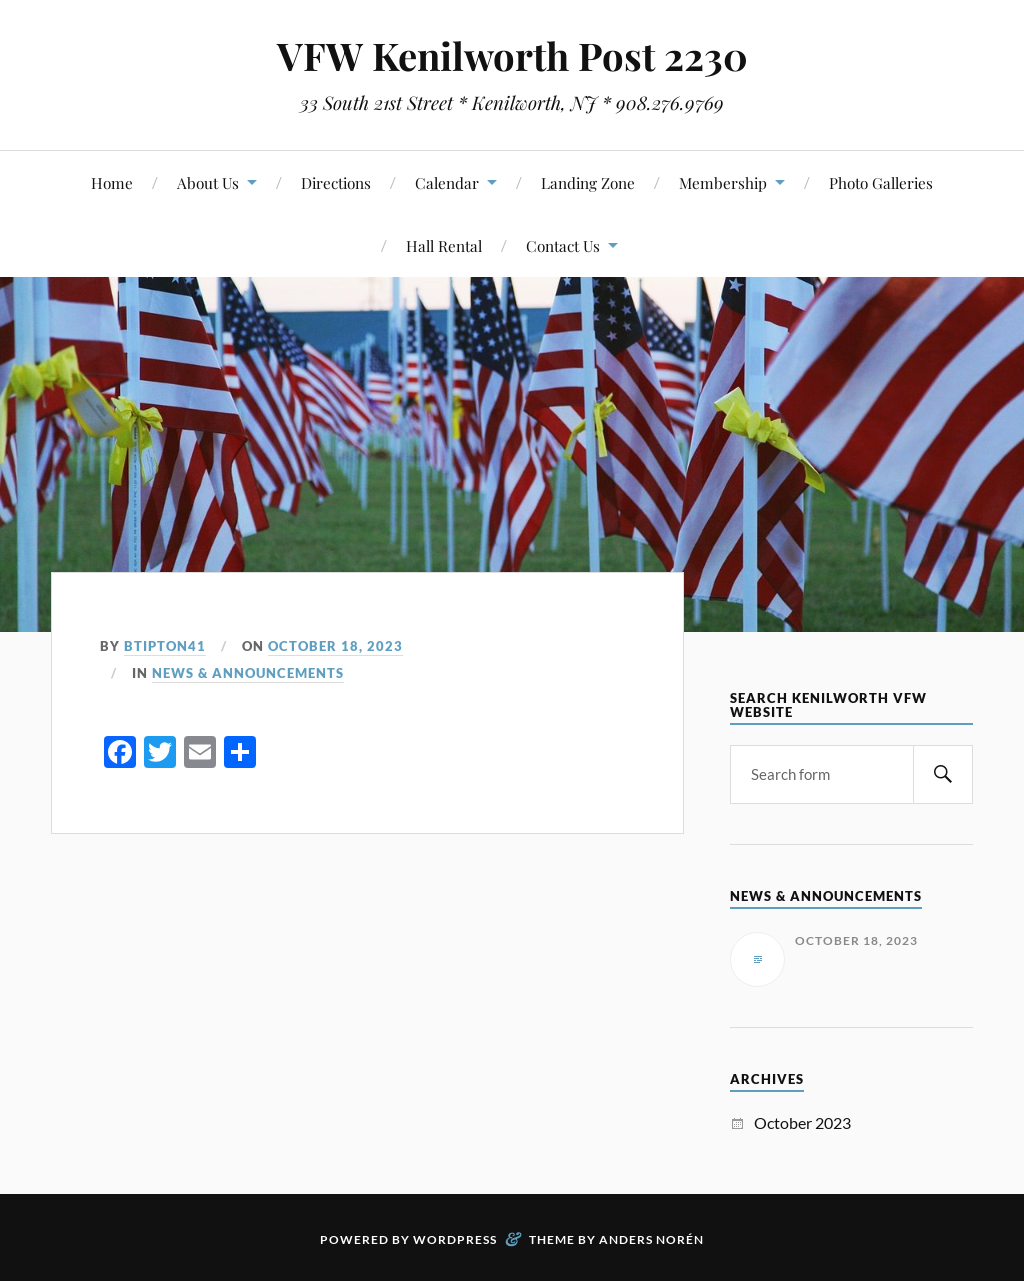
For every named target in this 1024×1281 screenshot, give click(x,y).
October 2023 (802, 1122)
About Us (208, 182)
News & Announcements (248, 673)
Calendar (447, 182)
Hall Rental (444, 245)
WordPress (455, 1239)
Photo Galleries (881, 182)
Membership (723, 182)
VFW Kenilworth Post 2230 (512, 55)
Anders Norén (651, 1239)
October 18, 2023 (335, 646)
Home (112, 182)
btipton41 (165, 646)
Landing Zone (588, 182)
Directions (336, 182)
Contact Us (563, 245)
